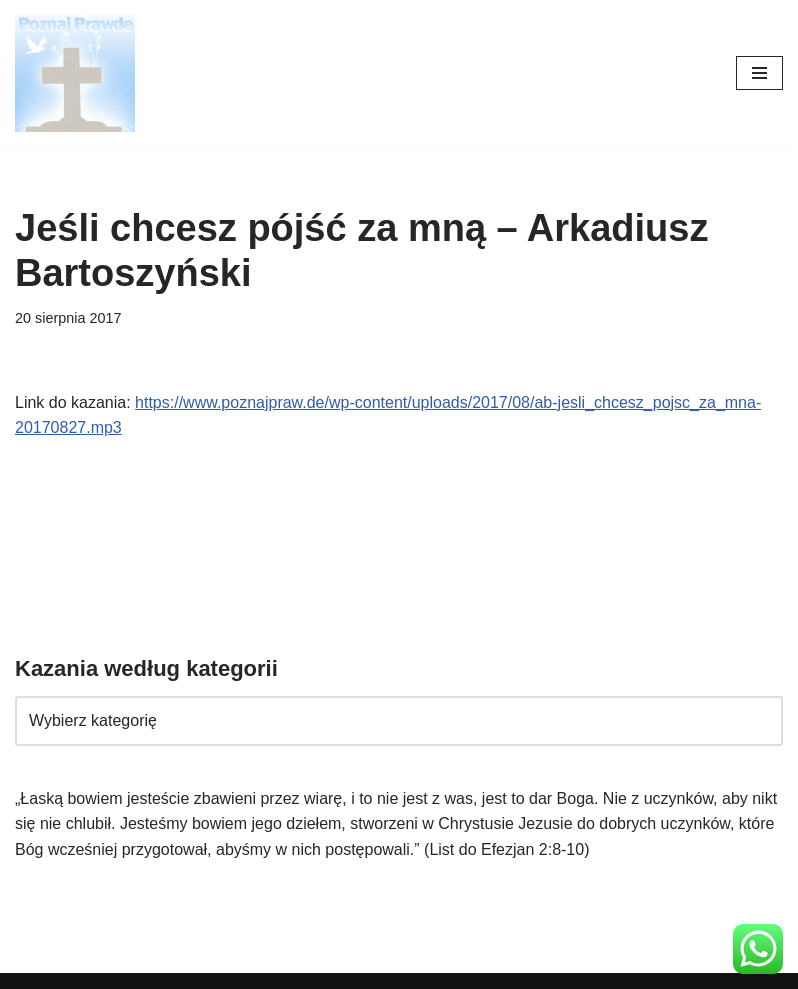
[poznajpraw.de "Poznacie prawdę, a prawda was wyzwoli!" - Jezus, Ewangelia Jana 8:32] (75, 73)
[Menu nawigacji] (759, 73)
